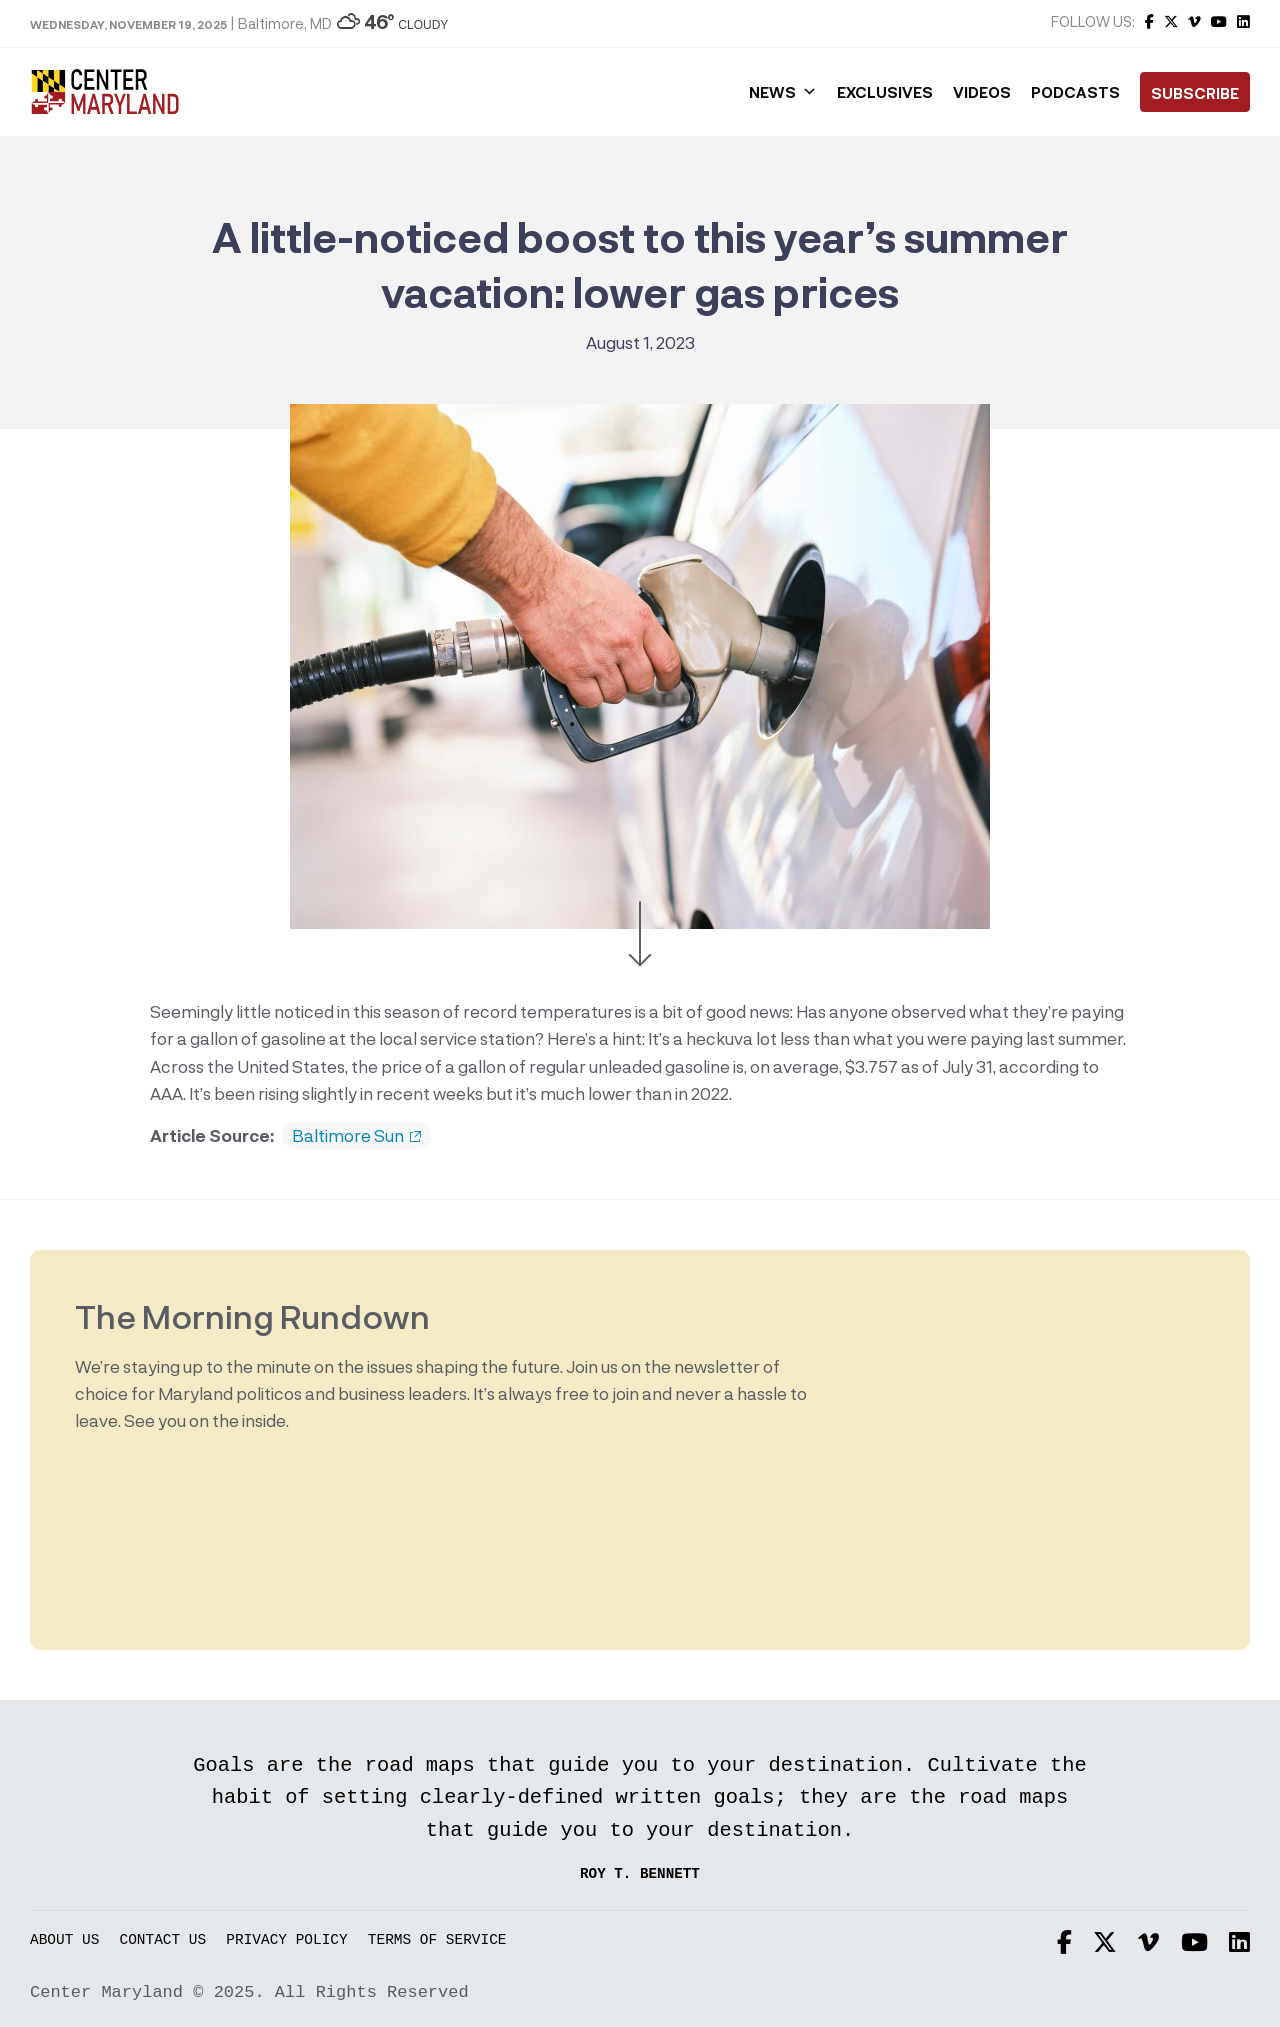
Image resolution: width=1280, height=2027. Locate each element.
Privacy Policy (286, 1940)
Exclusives (885, 92)
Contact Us (163, 1940)
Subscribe (1195, 93)
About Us (64, 1940)
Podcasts (1075, 92)
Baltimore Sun (356, 1136)
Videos (982, 92)
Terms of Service (437, 1940)
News (783, 92)
